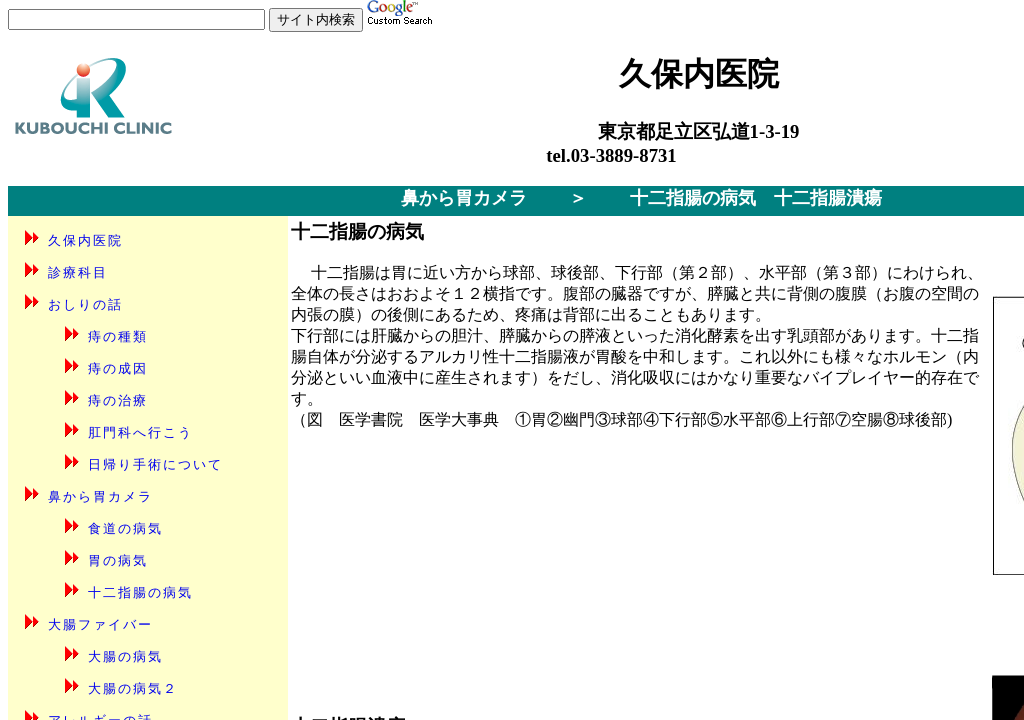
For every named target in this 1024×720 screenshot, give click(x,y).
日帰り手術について (155, 464)
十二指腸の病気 (140, 592)
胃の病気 (118, 560)
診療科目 (78, 272)
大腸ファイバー (100, 624)
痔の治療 (118, 400)
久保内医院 (85, 240)
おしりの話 (85, 304)
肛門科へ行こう (140, 432)
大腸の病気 (125, 656)
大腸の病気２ (133, 688)
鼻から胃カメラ (464, 198)
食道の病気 (125, 528)
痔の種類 (118, 336)
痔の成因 (118, 368)
